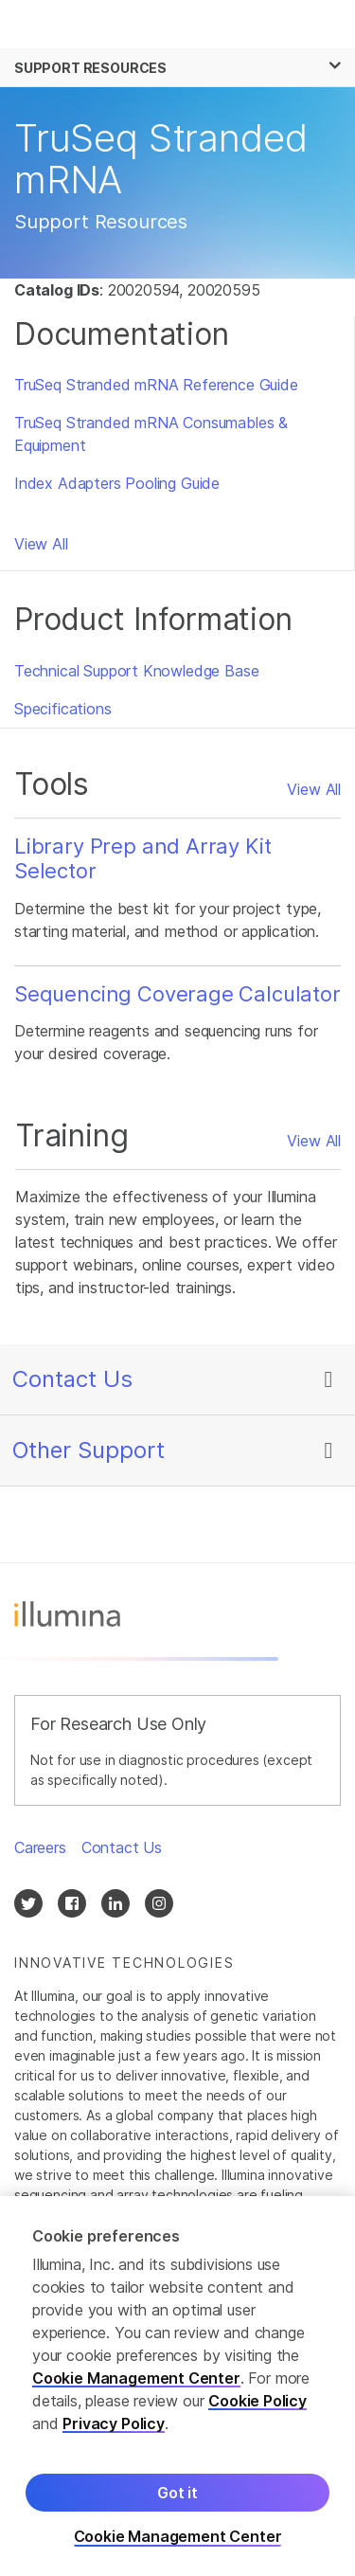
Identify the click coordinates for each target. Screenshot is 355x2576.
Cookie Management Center (136, 2386)
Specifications (63, 708)
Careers (40, 1847)
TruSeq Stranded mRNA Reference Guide (156, 384)
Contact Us (72, 1379)
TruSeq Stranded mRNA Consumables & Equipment (151, 434)
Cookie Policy (257, 2409)
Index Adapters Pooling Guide (117, 483)
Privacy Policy (113, 2432)
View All (41, 543)
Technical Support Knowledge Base (136, 670)
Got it (177, 2501)
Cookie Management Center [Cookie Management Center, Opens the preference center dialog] (178, 2545)
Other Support (88, 1450)
